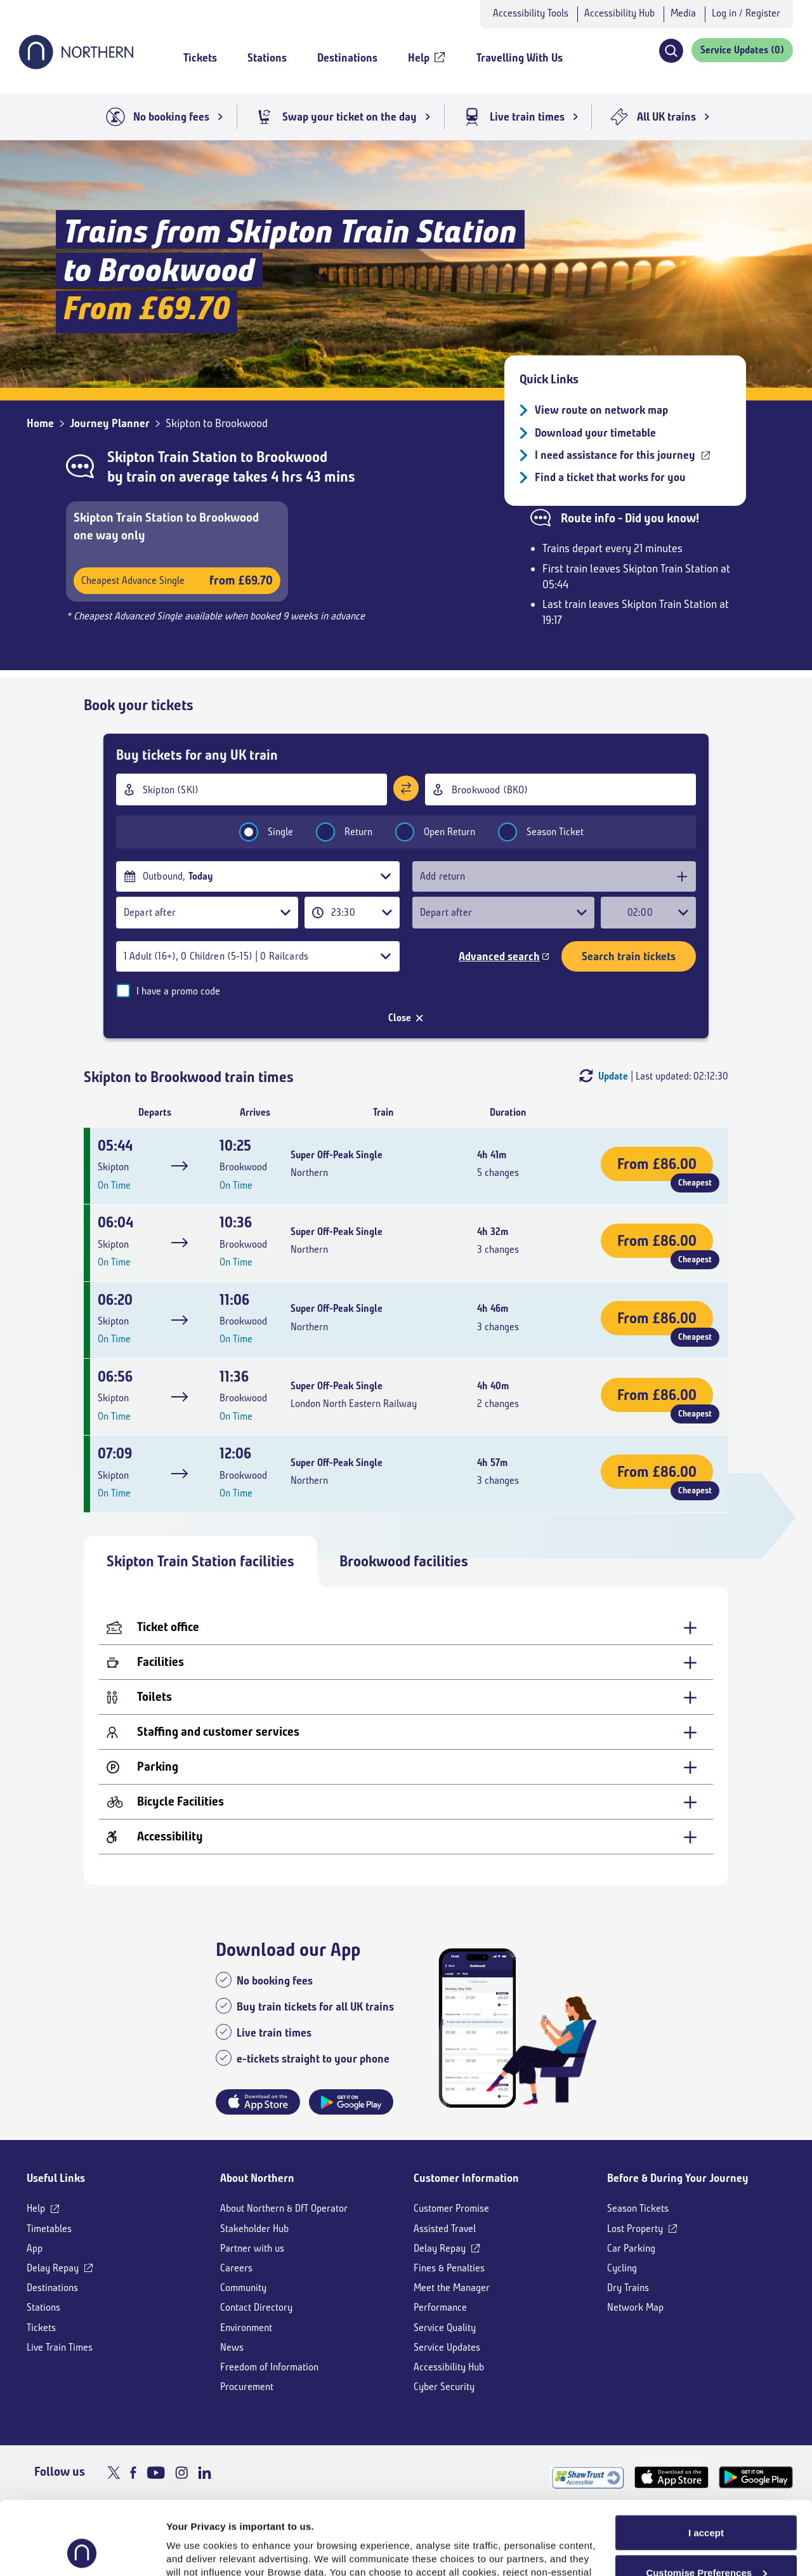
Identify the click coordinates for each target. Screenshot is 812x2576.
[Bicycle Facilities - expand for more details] (406, 1802)
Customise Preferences (706, 2504)
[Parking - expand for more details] (406, 1767)
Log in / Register (746, 13)
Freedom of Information (269, 2367)
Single (258, 832)
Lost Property (635, 2229)
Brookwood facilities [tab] (403, 1561)
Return (335, 832)
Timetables (49, 2229)
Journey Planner (110, 423)
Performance (440, 2307)
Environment (246, 2328)
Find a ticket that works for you (610, 477)
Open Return (427, 832)
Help (36, 2208)
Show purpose (199, 2551)
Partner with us (252, 2248)
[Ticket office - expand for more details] (406, 1627)
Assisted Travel (445, 2229)
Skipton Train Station (172, 456)
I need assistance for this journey (615, 455)
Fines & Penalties (449, 2268)
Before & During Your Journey (678, 2178)
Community (243, 2288)
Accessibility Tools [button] (530, 13)
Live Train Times (60, 2347)
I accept (706, 2464)
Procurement (246, 2387)
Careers (236, 2268)
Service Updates (447, 2347)
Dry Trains (628, 2288)
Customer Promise (451, 2208)
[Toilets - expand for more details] (406, 1697)
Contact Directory (256, 2307)
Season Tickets (638, 2208)
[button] (671, 50)
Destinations (52, 2288)
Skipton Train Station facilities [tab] (200, 1561)
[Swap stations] (406, 788)
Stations (43, 2307)
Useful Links (56, 2178)
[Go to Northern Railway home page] (76, 65)
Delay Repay (53, 2268)
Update (613, 1076)
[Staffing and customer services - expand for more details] (406, 1732)
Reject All (706, 2543)
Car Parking (631, 2248)
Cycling (622, 2268)
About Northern (257, 2178)
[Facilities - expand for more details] (406, 1662)
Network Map (635, 2307)
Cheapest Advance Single (177, 580)
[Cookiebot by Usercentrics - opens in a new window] (82, 2551)
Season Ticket (532, 832)
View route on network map (601, 410)
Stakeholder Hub (254, 2229)
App (35, 2248)
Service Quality (445, 2328)
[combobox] (251, 789)
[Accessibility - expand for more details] (406, 1837)
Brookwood (291, 456)
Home (40, 423)
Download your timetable (595, 433)
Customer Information (466, 2178)
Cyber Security (444, 2387)
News (232, 2347)
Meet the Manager (452, 2288)
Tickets (41, 2328)
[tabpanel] (406, 1736)
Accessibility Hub (619, 13)
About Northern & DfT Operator (284, 2208)
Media (683, 13)
